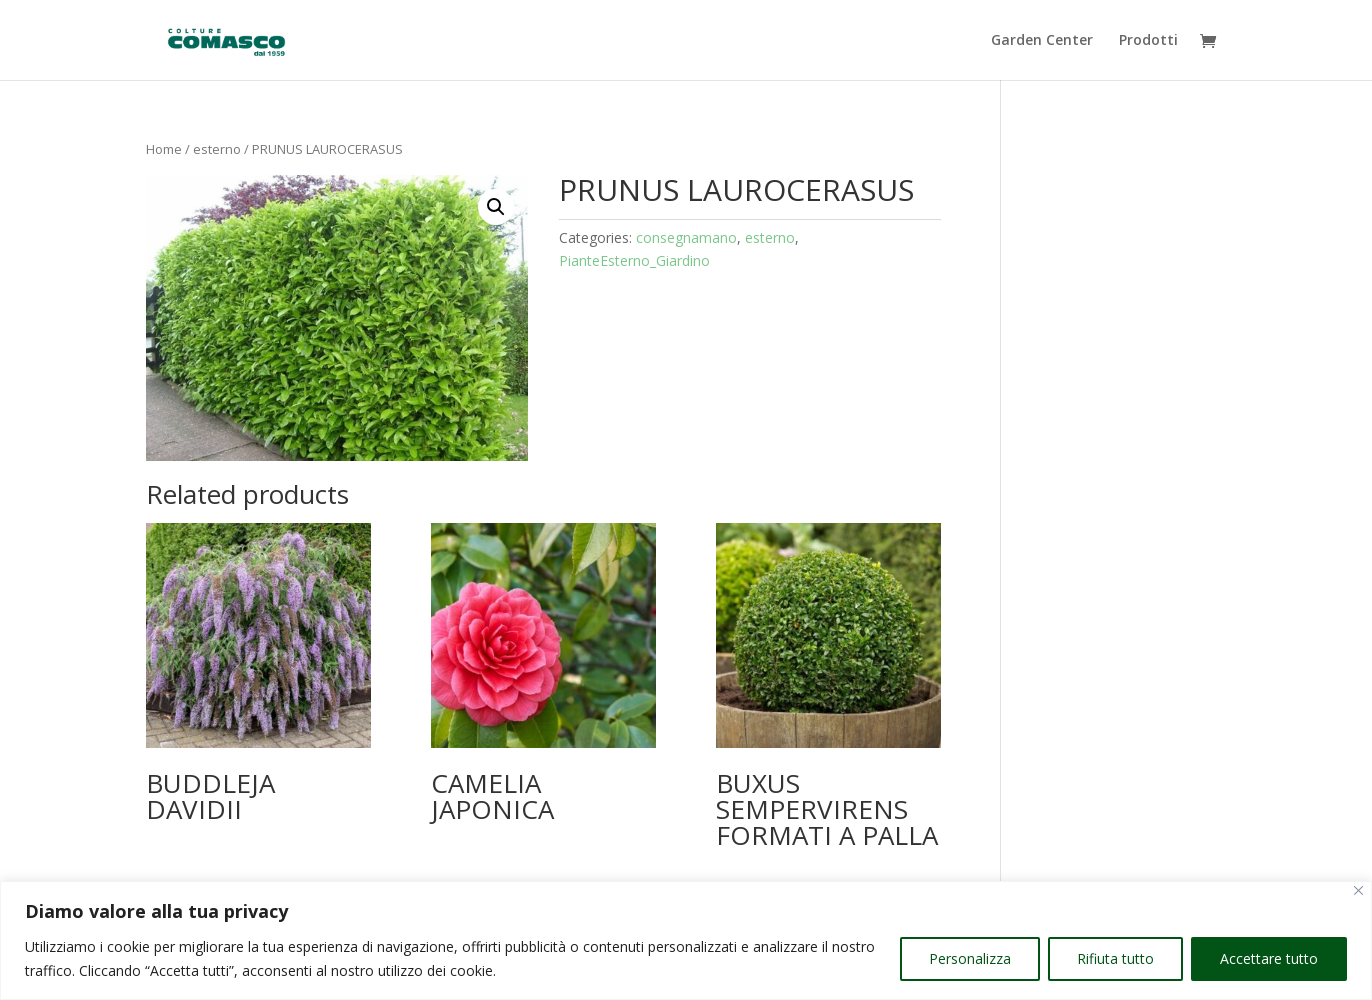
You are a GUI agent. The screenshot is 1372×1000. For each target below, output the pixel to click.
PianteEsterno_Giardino (634, 260)
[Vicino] (1358, 890)
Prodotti (1148, 41)
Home (164, 149)
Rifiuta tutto (1115, 958)
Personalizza (970, 958)
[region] (686, 940)
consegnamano (686, 237)
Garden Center (1042, 41)
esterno (217, 149)
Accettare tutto (1269, 958)
